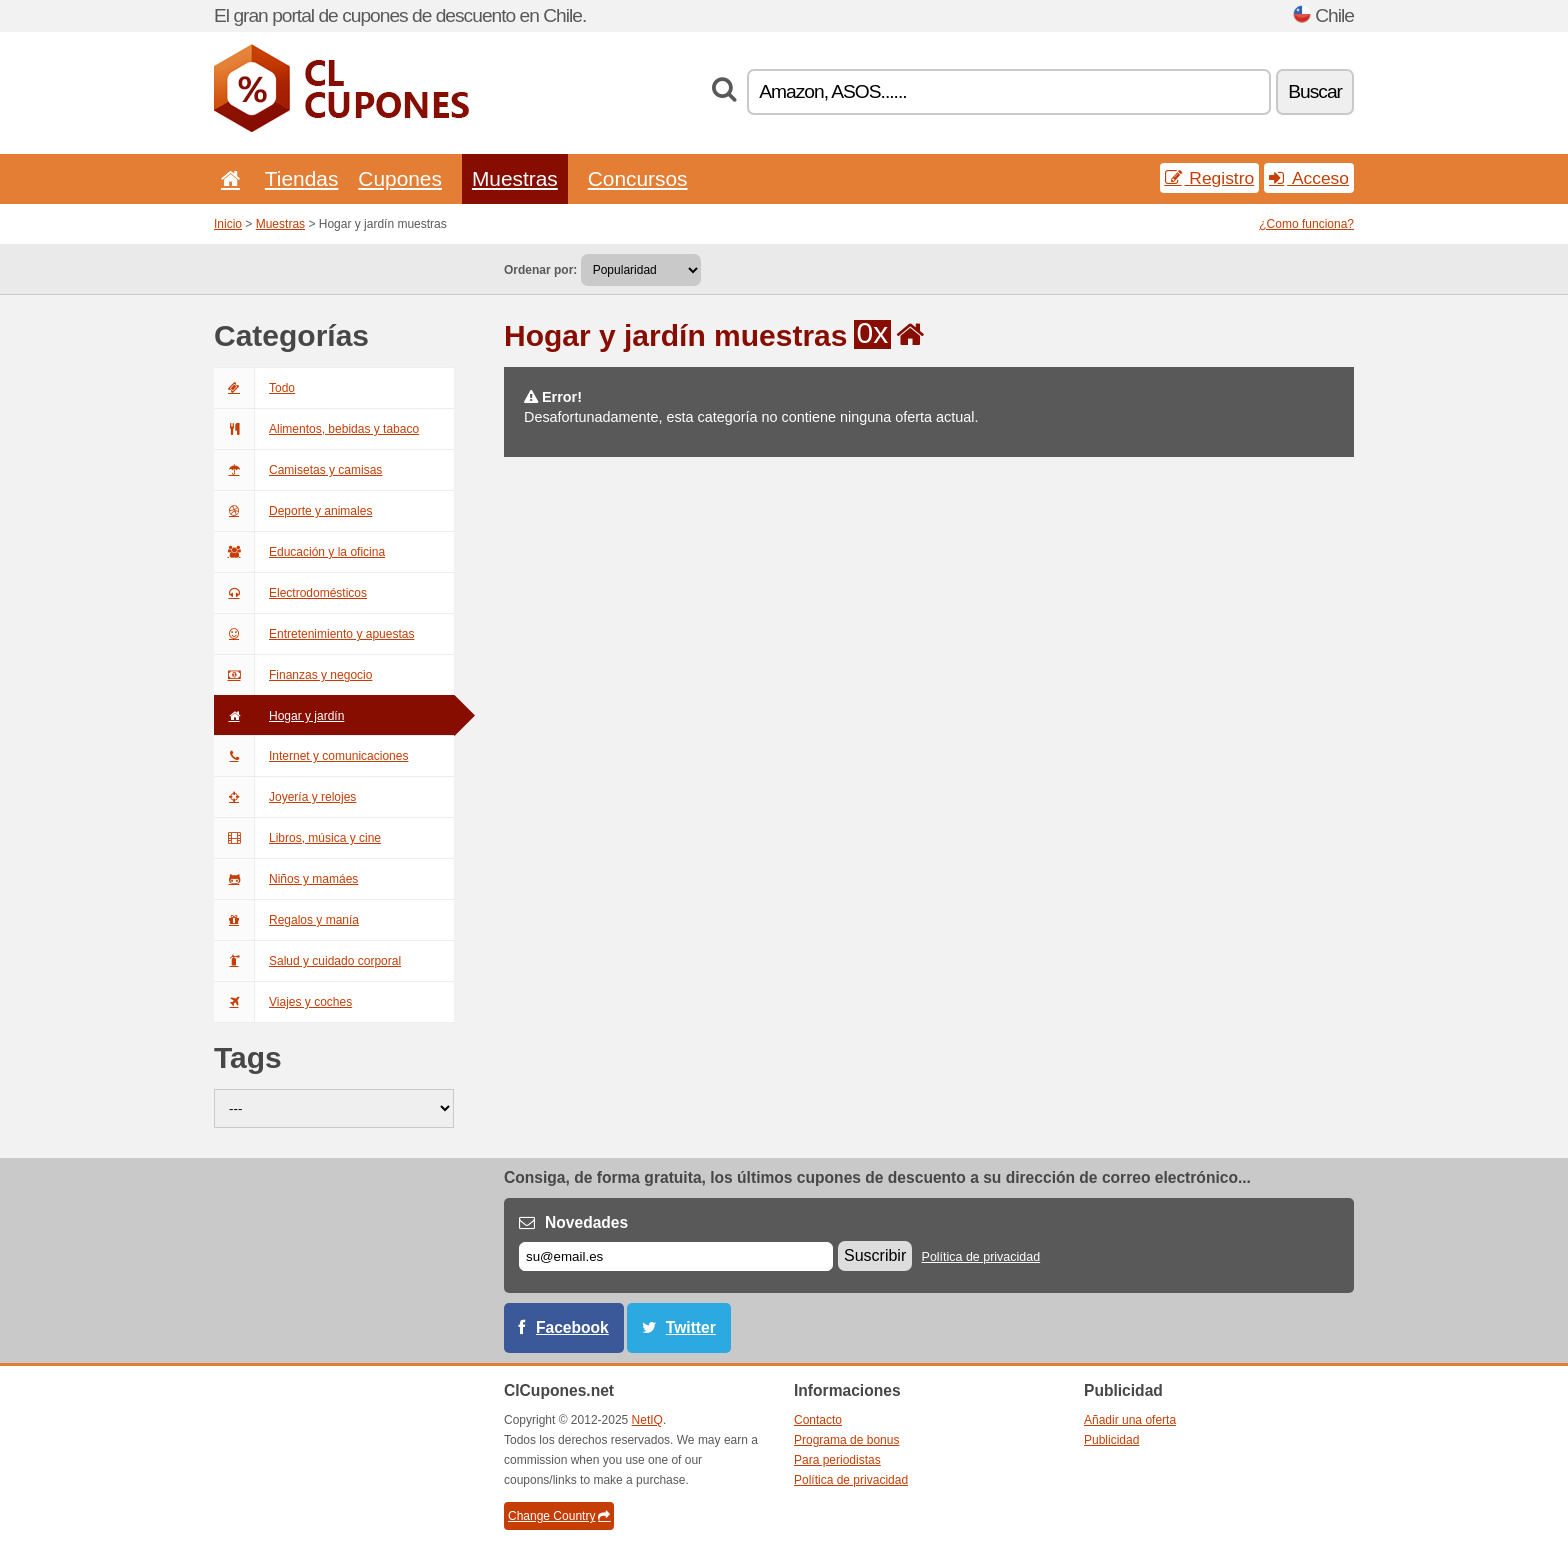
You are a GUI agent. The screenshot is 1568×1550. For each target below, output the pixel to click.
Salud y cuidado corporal (307, 961)
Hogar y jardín (279, 716)
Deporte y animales (293, 511)
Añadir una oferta (1130, 1420)
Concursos (638, 178)
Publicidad (1111, 1440)
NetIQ (647, 1420)
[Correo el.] (676, 1256)
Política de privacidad (981, 1257)
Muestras (515, 178)
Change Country (559, 1516)
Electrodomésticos (290, 593)
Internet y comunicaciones (311, 756)
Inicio (228, 224)
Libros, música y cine (297, 838)
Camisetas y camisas (298, 470)
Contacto (818, 1420)
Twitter (691, 1327)
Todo (254, 388)
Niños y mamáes (286, 879)
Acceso (1309, 178)
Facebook (572, 1327)
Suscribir (875, 1255)
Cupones (400, 178)
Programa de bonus (846, 1440)
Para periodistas (837, 1460)
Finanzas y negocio (293, 675)
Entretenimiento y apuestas (314, 634)
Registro (1210, 178)
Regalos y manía (286, 920)
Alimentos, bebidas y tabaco (316, 429)
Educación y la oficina (299, 552)
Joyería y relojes (285, 797)
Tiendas (302, 178)
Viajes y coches (283, 1002)
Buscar (1315, 91)
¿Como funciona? (1306, 224)
